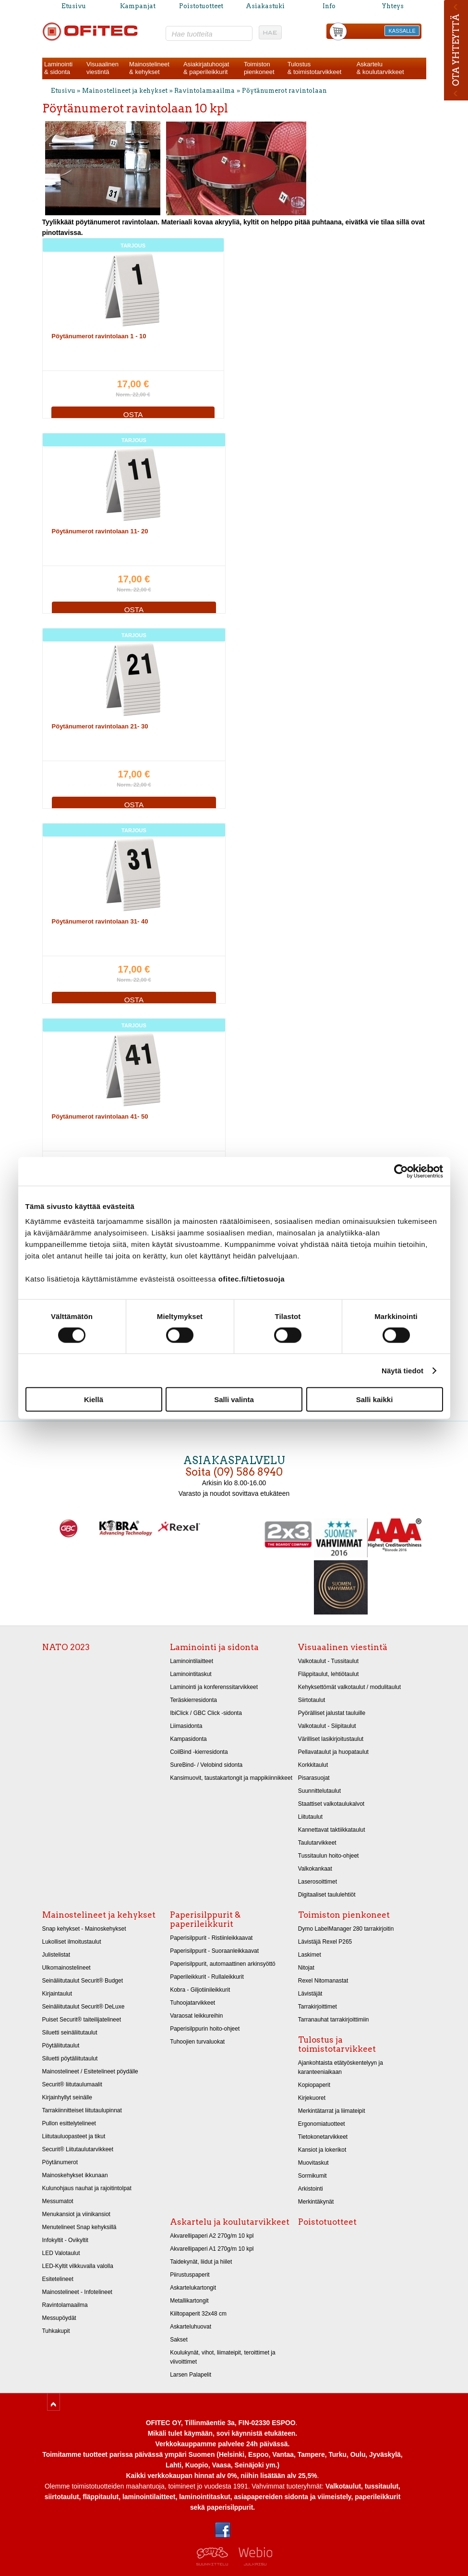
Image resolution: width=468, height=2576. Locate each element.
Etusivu (73, 6)
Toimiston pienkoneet (344, 1915)
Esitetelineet (57, 2279)
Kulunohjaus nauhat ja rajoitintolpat (87, 2188)
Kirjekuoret (311, 2098)
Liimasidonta (186, 1726)
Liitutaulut (310, 1816)
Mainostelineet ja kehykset (125, 90)
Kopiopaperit (314, 2085)
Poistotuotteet (201, 6)
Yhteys (393, 6)
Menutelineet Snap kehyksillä (79, 2227)
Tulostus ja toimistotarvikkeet (337, 2044)
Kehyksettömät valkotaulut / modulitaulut (349, 1687)
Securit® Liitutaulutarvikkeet (78, 2149)
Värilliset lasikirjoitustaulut (330, 1739)
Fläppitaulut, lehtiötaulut (328, 1674)
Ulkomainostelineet (66, 1967)
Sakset (179, 2339)
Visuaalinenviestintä (102, 68)
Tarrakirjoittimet (317, 2006)
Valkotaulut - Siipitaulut (327, 1726)
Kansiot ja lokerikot (322, 2149)
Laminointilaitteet (191, 1661)
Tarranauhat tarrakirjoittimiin (333, 2019)
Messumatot (57, 2201)
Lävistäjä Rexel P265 (325, 1941)
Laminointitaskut (191, 1674)
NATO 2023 (66, 1647)
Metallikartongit (189, 2300)
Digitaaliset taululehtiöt (327, 1894)
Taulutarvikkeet (317, 1842)
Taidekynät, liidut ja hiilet (201, 2261)
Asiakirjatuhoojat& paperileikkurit (206, 68)
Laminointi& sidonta (58, 68)
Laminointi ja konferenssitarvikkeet (214, 1687)
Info (329, 6)
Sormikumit (312, 2175)
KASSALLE (402, 31)
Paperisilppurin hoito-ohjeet (205, 2028)
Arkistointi (310, 2188)
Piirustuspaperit (190, 2274)
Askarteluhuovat (190, 2326)
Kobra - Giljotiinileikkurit (200, 1989)
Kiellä (93, 1399)
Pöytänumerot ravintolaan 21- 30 (100, 726)
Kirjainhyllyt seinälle (67, 2097)
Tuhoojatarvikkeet (192, 2002)
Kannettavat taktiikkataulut (331, 1829)
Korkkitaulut (313, 1765)
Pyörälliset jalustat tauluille (331, 1713)
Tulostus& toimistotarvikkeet (315, 68)
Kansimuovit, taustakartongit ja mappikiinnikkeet (231, 1778)
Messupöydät (59, 2318)
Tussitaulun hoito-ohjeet (328, 1855)
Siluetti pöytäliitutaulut (70, 2058)
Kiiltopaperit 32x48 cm (198, 2313)
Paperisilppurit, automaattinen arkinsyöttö (223, 1963)
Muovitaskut (313, 2162)
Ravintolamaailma (204, 90)
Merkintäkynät (316, 2201)
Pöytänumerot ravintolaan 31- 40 (100, 921)
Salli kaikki (374, 1399)
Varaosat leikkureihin (196, 2015)
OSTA (133, 414)
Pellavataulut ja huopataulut (333, 1752)
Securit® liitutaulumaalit (72, 2084)
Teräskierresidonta (193, 1700)
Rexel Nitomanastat (323, 1980)
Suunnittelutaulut (319, 1790)
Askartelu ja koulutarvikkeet (229, 2222)
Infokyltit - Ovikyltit (65, 2240)
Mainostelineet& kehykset (149, 68)
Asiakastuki (265, 6)
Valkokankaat (315, 1868)
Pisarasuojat (314, 1778)
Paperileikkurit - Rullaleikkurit (207, 1976)
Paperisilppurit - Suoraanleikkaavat (214, 1950)
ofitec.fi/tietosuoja (251, 1279)
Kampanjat (138, 6)
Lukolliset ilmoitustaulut (71, 1941)
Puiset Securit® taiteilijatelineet (81, 2019)
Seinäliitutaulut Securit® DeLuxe (83, 2006)
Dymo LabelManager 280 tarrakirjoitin (346, 1928)
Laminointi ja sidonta (214, 1647)
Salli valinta (234, 1399)
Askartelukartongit (193, 2287)
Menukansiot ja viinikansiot (76, 2214)
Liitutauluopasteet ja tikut (74, 2136)
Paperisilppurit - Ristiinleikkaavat (211, 1938)
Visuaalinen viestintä (342, 1647)
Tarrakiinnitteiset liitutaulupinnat (82, 2110)
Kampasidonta (188, 1739)
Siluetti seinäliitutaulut (69, 2032)
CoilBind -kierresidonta (199, 1752)
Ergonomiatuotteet (321, 2123)
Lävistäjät (310, 1993)
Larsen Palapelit (190, 2374)
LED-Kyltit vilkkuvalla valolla (77, 2266)
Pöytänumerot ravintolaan (284, 90)
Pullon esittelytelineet (69, 2123)
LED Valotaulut (61, 2253)
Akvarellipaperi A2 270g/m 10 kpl (211, 2235)
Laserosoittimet (317, 1881)
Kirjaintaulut (57, 1993)
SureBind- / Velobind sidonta (206, 1765)
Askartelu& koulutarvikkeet (380, 68)
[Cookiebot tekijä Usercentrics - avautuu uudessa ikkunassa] (401, 1171)
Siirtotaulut (311, 1700)
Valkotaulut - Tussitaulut (328, 1661)
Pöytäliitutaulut (61, 2045)
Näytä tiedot (402, 1370)
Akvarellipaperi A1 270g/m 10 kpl (211, 2248)
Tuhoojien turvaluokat (197, 2041)
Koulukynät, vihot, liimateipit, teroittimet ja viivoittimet (223, 2357)
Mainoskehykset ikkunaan (75, 2175)
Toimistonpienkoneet (259, 68)
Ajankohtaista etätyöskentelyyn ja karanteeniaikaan (340, 2067)
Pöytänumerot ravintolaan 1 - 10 (98, 336)
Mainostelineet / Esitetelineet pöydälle (90, 2071)
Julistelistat (56, 1954)
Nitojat (306, 1967)
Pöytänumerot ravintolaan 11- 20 (100, 531)
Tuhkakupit (56, 2331)
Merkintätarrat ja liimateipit (331, 2111)
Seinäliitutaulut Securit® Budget (82, 1980)
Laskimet (309, 1954)
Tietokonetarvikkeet (323, 2136)
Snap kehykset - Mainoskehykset (84, 1928)
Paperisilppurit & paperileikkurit (205, 1919)
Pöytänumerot (60, 2162)
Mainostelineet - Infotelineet (77, 2292)
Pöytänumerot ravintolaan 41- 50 (100, 1116)
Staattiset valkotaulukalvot (331, 1803)
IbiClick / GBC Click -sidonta (206, 1713)
